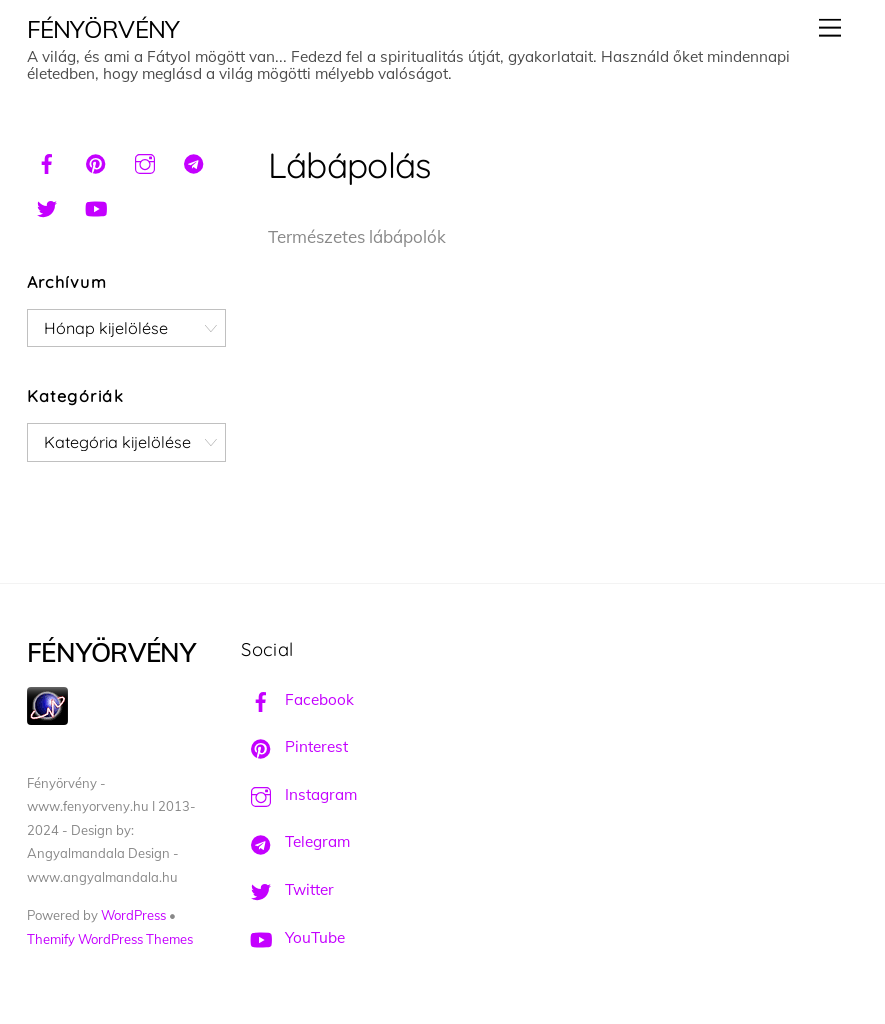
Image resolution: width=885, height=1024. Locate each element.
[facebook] (47, 161)
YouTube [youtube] (293, 937)
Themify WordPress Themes (110, 939)
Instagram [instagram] (299, 794)
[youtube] (96, 206)
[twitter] (47, 206)
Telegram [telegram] (295, 841)
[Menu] (830, 27)
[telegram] (194, 161)
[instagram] (145, 161)
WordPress (133, 915)
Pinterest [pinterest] (294, 746)
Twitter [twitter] (287, 889)
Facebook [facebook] (297, 699)
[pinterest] (96, 161)
